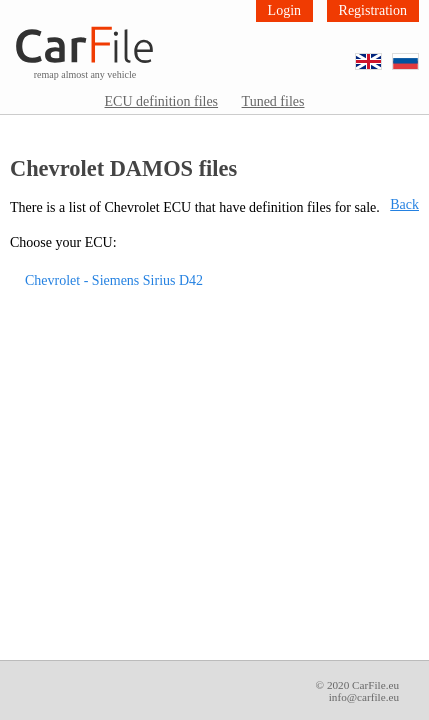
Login (284, 10)
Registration (373, 10)
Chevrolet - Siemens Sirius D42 (114, 280)
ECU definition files (162, 101)
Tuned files (273, 101)
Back (404, 204)
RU (418, 54)
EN (381, 54)
